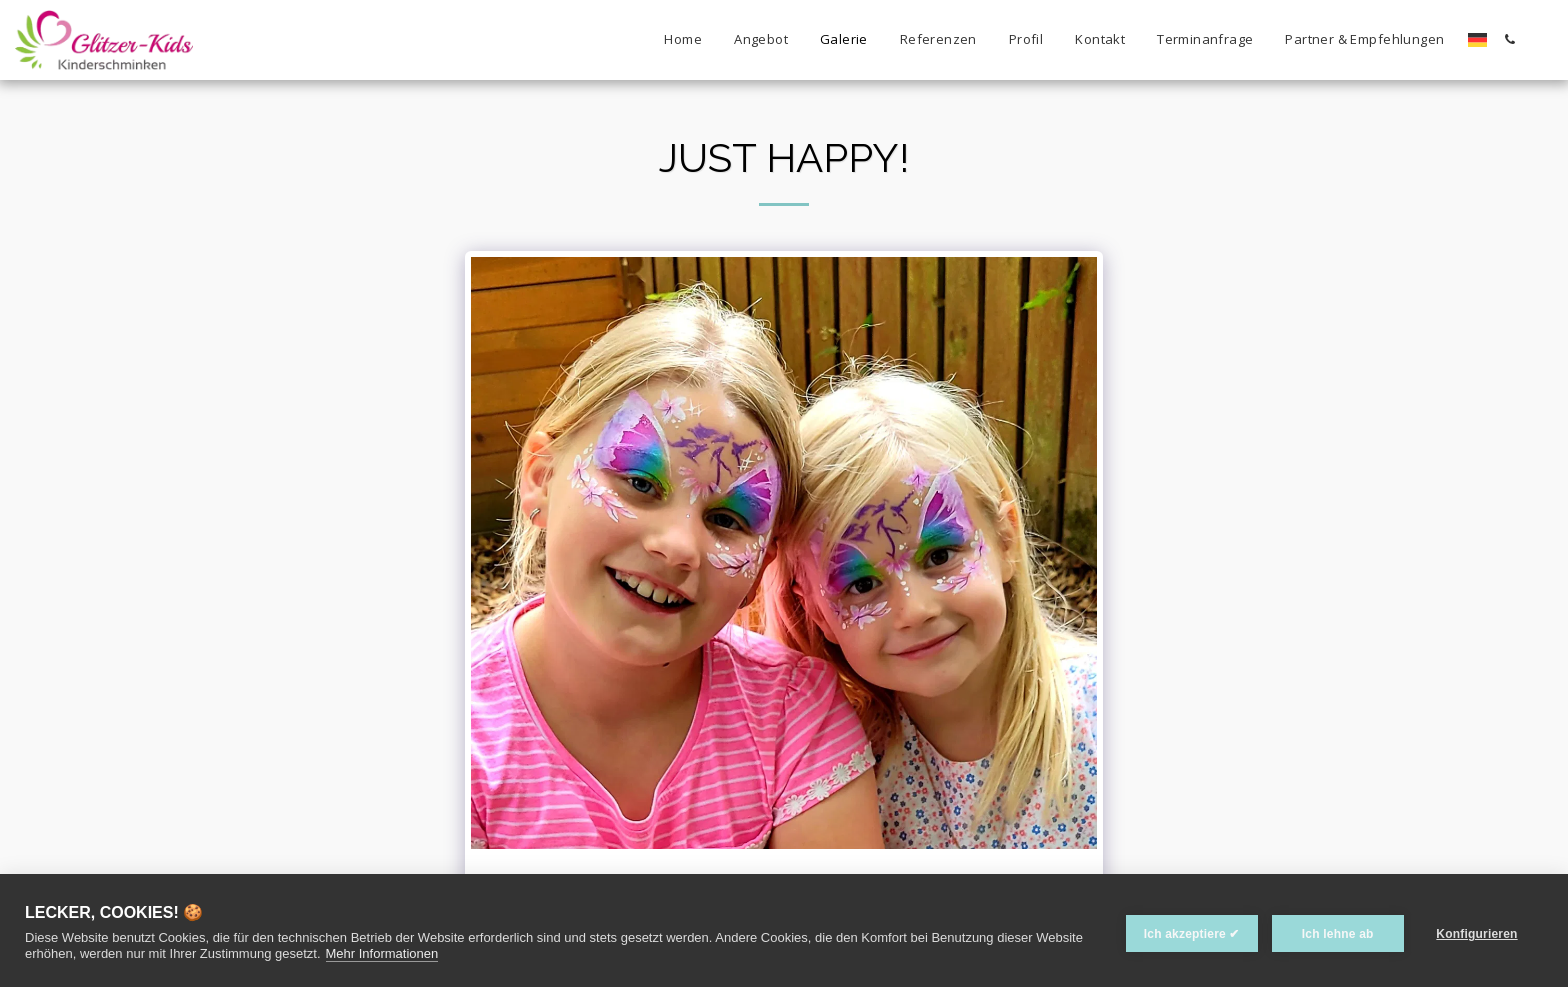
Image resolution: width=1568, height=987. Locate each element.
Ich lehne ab (1331, 930)
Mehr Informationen (432, 953)
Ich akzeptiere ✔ (1185, 930)
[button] (1509, 39)
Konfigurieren (1476, 930)
